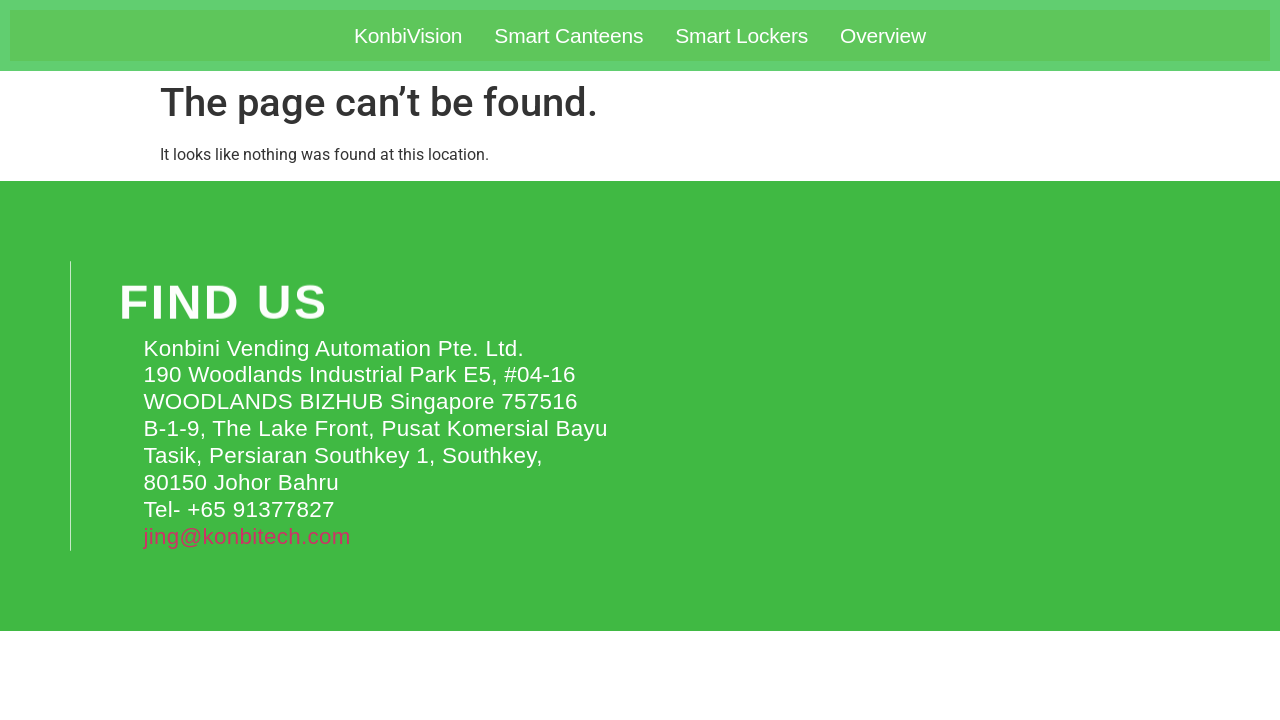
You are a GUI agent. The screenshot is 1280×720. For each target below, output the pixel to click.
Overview (883, 35)
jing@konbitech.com (246, 536)
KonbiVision (408, 35)
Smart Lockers (741, 35)
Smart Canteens (568, 35)
